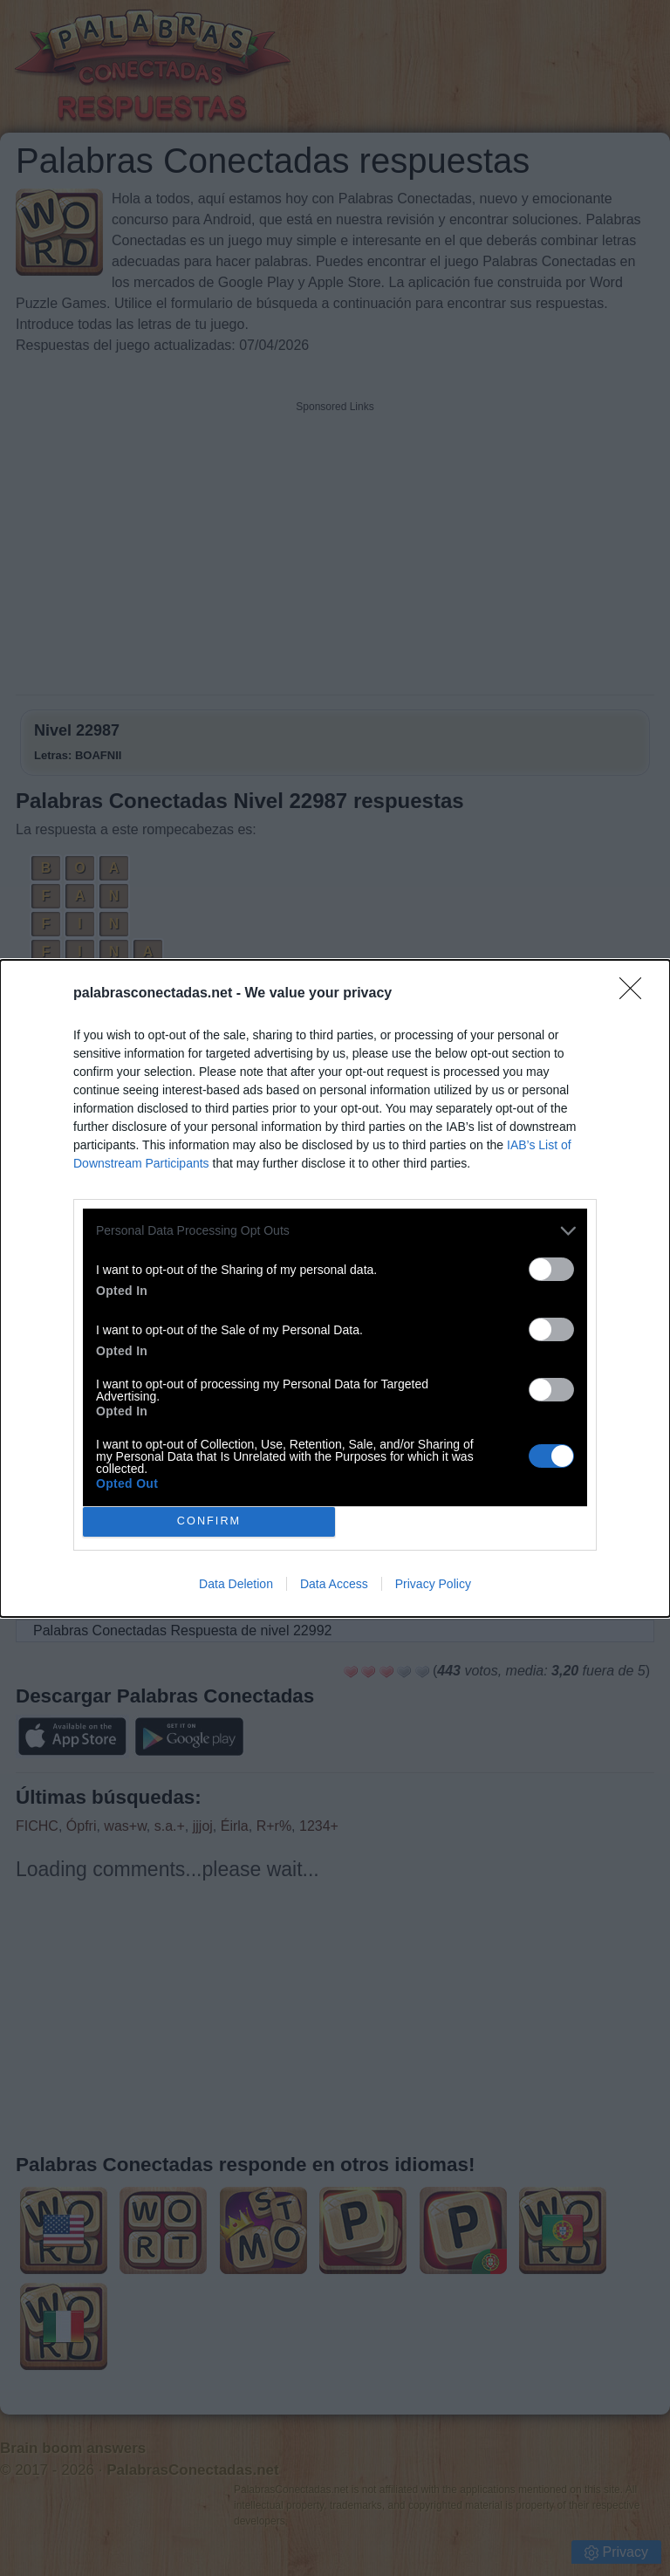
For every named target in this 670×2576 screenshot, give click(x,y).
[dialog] (335, 1288)
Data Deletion (236, 1584)
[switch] (551, 1269)
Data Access (334, 1584)
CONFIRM (209, 1520)
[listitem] (335, 1231)
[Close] (636, 994)
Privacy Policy (433, 1584)
